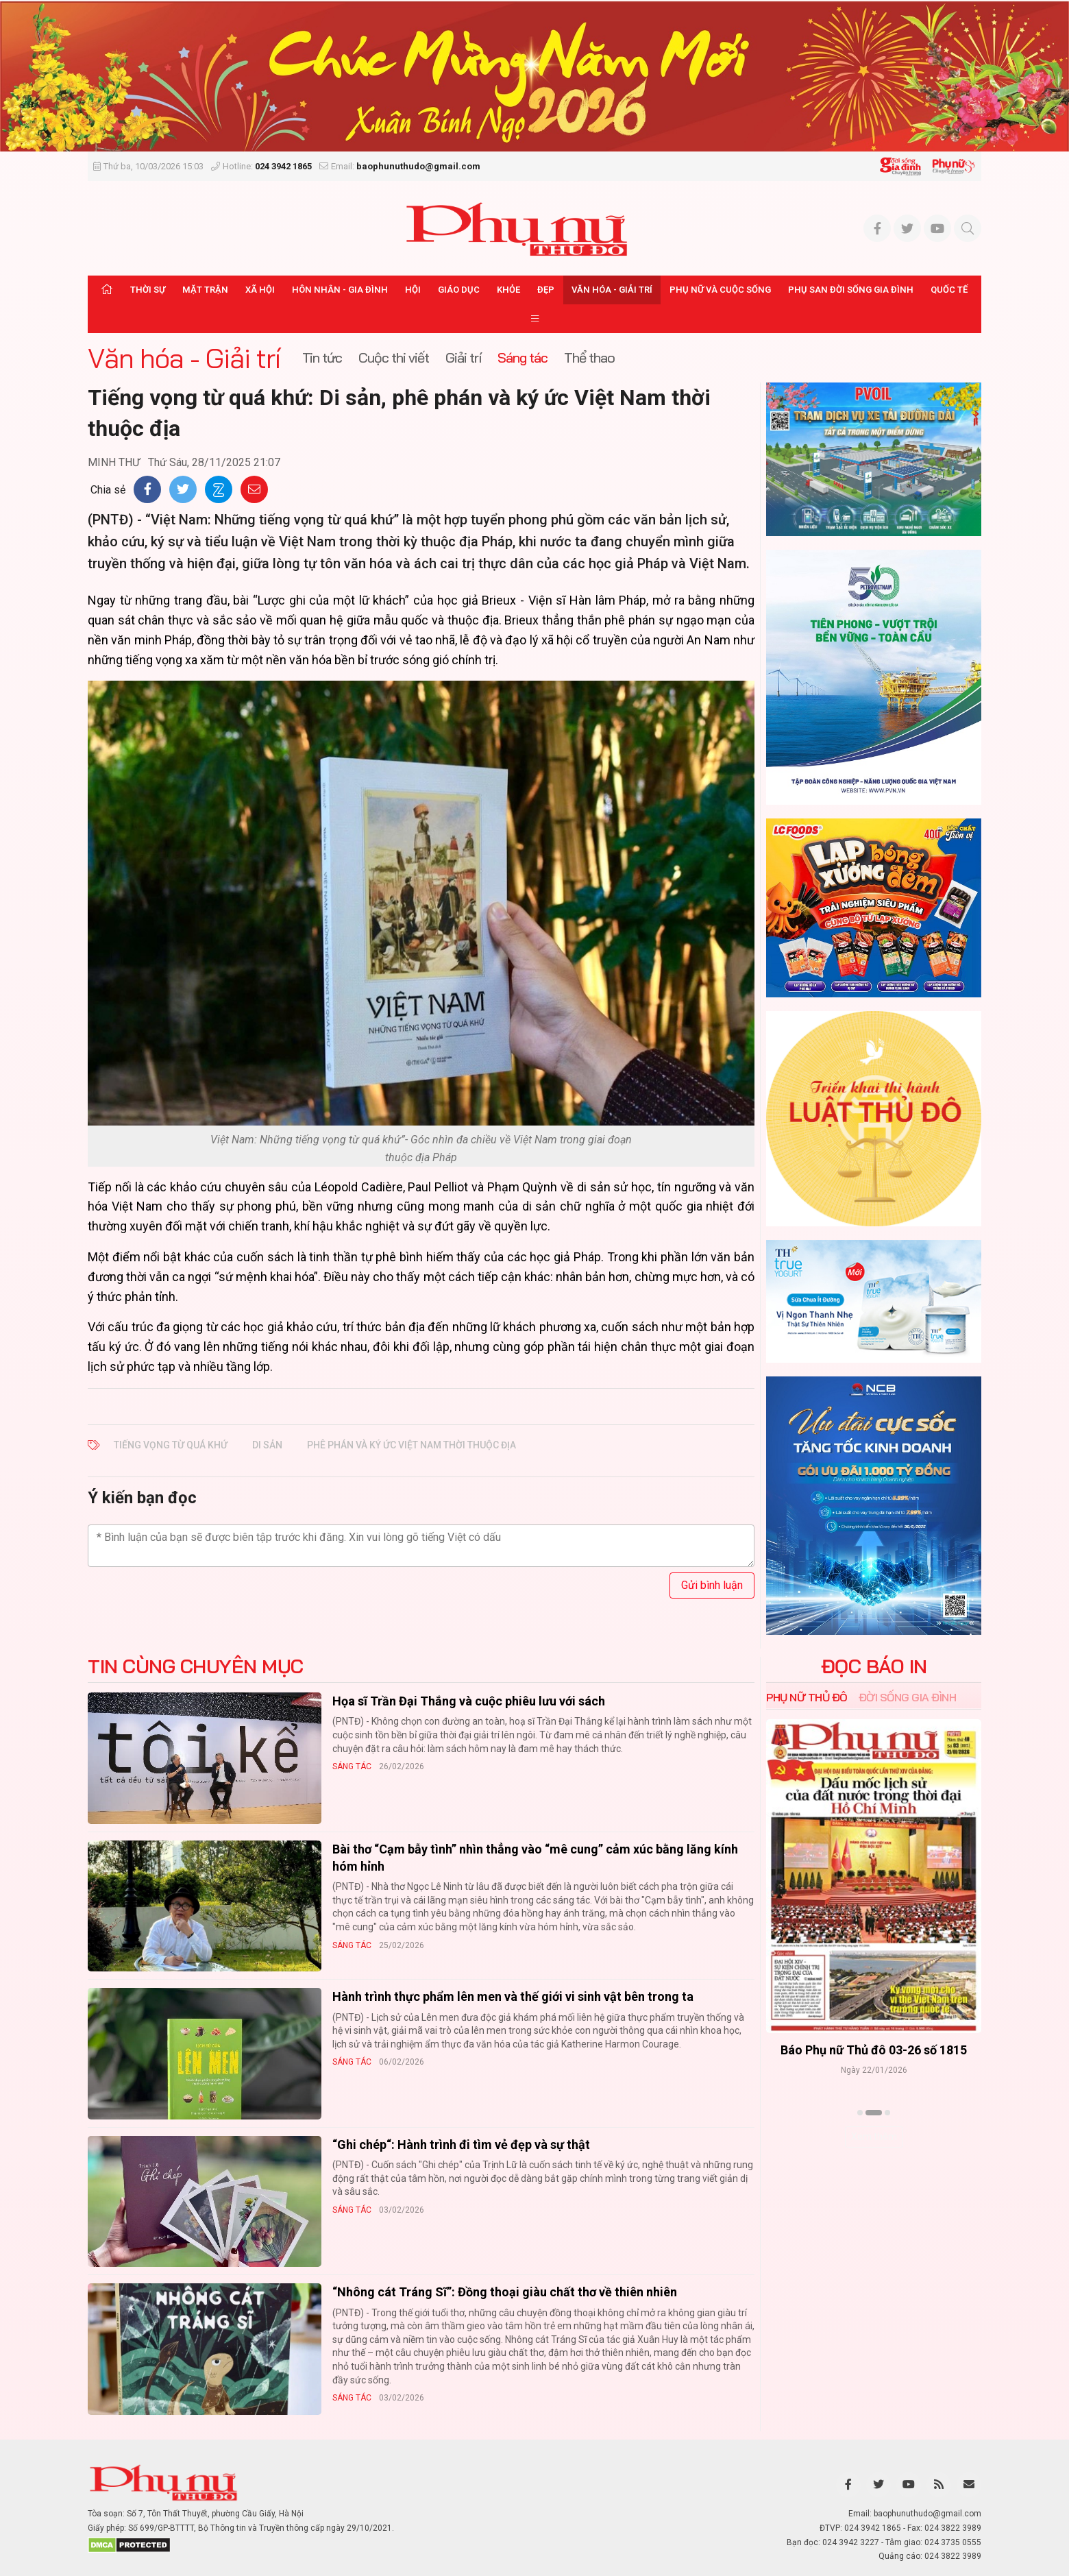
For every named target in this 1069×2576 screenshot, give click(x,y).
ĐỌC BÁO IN (874, 1666)
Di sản (267, 1444)
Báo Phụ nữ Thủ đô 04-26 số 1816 (874, 2050)
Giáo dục (459, 289)
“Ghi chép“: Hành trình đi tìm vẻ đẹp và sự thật (461, 2144)
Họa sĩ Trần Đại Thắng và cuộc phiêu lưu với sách (468, 1701)
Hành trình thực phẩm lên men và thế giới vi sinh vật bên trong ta (512, 1996)
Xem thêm (874, 2136)
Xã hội (260, 289)
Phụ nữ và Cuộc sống (720, 289)
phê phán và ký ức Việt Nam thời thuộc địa (411, 1444)
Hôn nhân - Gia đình (340, 289)
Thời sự (147, 289)
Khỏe (508, 289)
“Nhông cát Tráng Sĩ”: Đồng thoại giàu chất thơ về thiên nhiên (504, 2292)
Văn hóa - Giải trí (612, 289)
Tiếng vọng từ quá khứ (171, 1444)
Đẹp (545, 289)
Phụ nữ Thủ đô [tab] (807, 1697)
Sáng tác (351, 1766)
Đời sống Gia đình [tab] (908, 1697)
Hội (413, 289)
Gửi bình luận (712, 1585)
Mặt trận (205, 289)
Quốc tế (949, 289)
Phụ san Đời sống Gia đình (850, 289)
